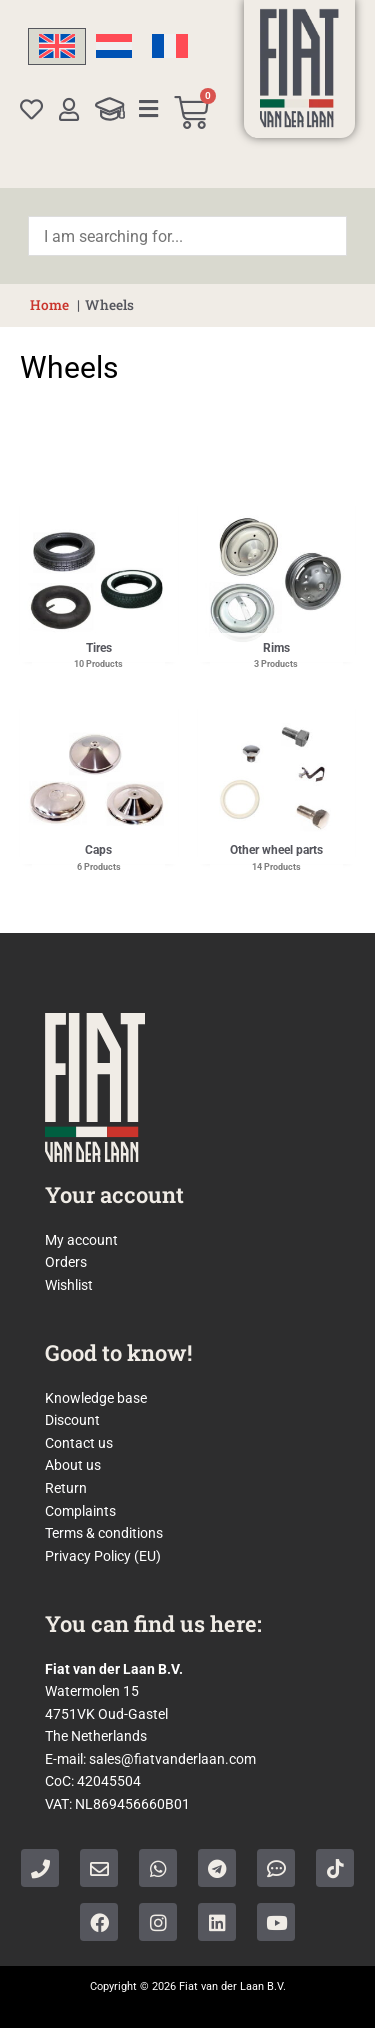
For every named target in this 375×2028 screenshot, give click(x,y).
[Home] (299, 68)
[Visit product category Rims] (277, 577)
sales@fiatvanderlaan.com (172, 1759)
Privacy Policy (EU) (103, 1556)
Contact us (79, 1443)
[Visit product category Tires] (99, 577)
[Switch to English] (57, 46)
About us (73, 1465)
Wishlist (69, 1285)
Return (66, 1488)
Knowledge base (96, 1398)
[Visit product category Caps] (99, 780)
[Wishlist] (31, 109)
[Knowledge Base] (110, 109)
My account (81, 1240)
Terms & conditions (104, 1533)
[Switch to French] (170, 46)
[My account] (69, 109)
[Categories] (149, 109)
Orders (66, 1262)
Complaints (80, 1511)
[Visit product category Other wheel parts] (277, 780)
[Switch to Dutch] (114, 46)
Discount (72, 1420)
